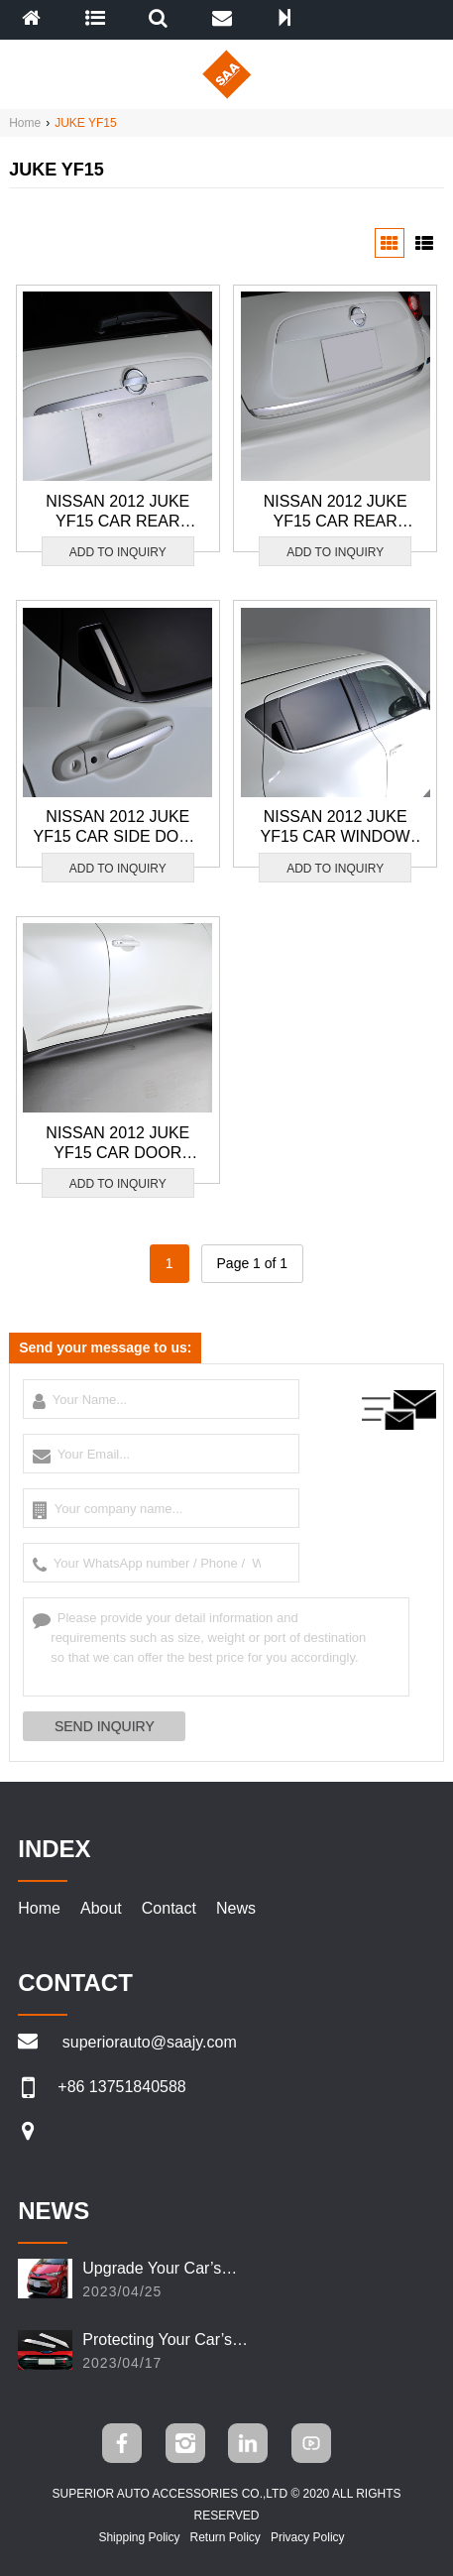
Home (25, 123)
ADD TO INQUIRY (118, 552)
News (236, 1908)
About (101, 1908)
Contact (169, 1908)
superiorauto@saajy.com (149, 2042)
